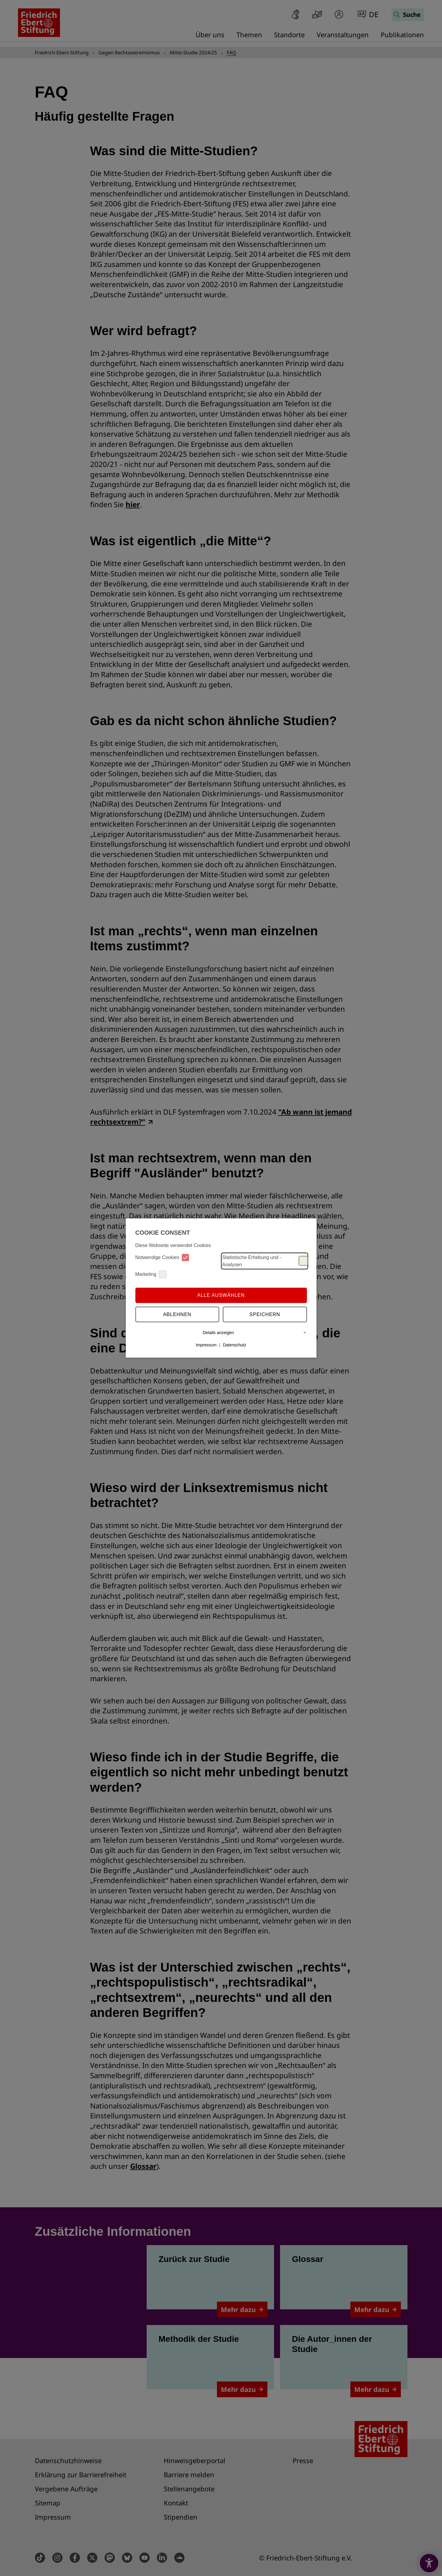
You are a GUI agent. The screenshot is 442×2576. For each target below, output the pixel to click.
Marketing (150, 1274)
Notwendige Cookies (162, 1257)
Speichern (264, 1314)
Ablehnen (177, 1314)
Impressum (206, 1344)
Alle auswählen (221, 1295)
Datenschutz (234, 1344)
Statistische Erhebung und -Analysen (264, 1261)
